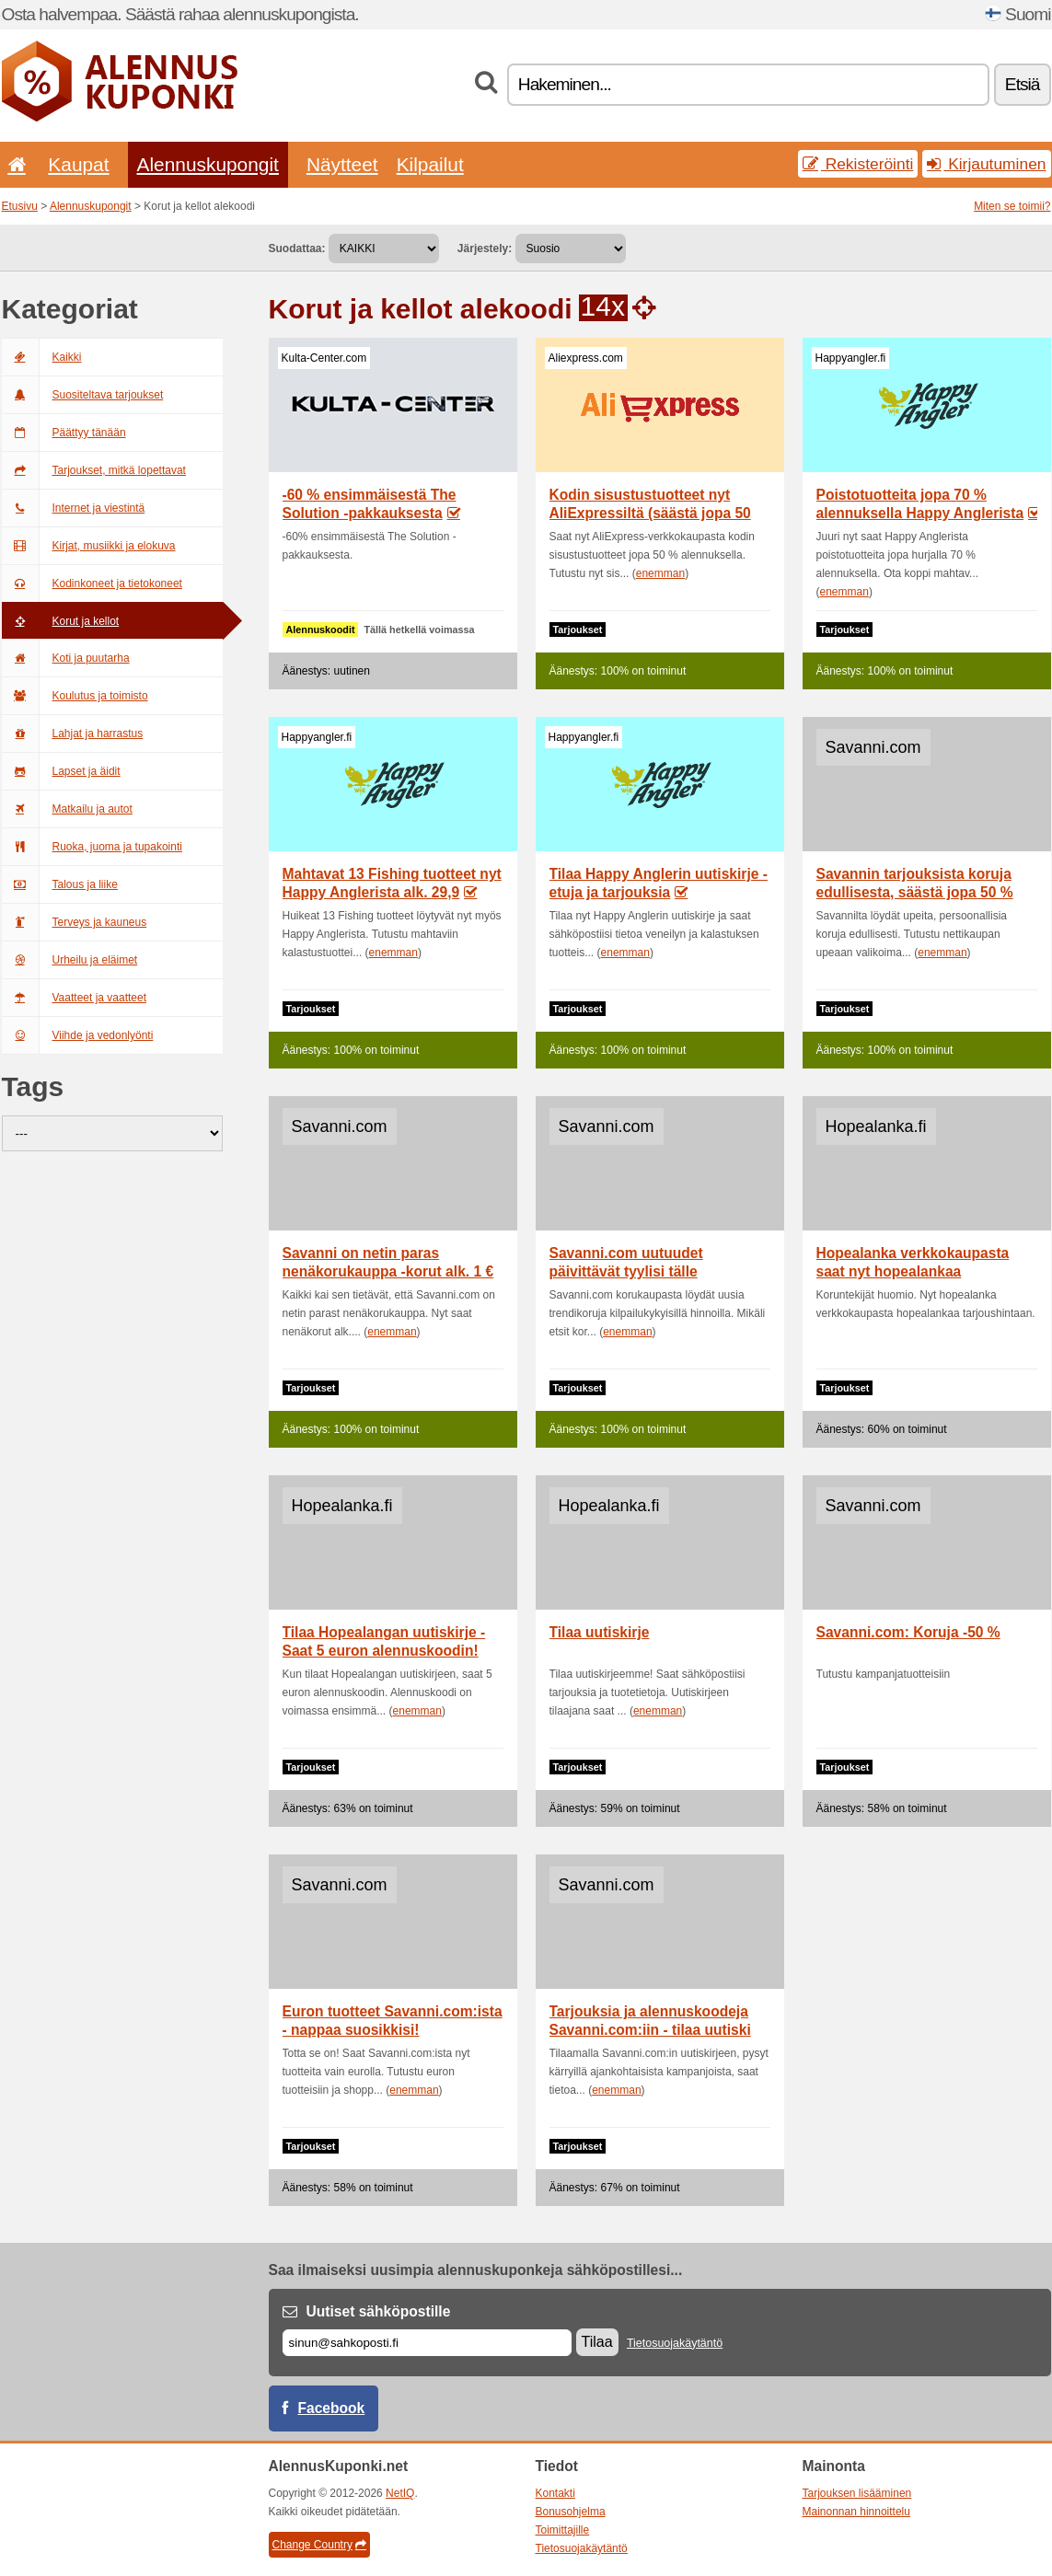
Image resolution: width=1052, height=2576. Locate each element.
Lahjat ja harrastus (73, 733)
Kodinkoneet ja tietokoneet (92, 583)
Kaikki (42, 357)
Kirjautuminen (986, 164)
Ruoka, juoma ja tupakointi (92, 846)
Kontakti (555, 2493)
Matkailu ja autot (67, 809)
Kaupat (78, 164)
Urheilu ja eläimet (70, 959)
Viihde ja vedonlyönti (78, 1035)
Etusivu (20, 206)
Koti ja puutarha (66, 658)
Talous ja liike (60, 884)
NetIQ (400, 2493)
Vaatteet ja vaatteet (74, 997)
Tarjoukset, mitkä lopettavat (94, 470)
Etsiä (1022, 84)
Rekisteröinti (858, 164)
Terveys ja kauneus (74, 922)
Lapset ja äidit (61, 771)
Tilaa (597, 2342)
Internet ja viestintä (73, 508)
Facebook (331, 2408)
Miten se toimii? (1012, 206)
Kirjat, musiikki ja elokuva (89, 545)
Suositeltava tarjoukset (83, 394)
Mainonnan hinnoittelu (856, 2511)
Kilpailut (430, 164)
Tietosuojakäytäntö (675, 2343)
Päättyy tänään (64, 432)
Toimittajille (563, 2530)
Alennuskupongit (208, 164)
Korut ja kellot (61, 621)
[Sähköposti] (427, 2342)
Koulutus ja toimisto (75, 695)
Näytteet (342, 164)
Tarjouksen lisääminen (857, 2493)
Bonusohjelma (571, 2511)
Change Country (319, 2544)
